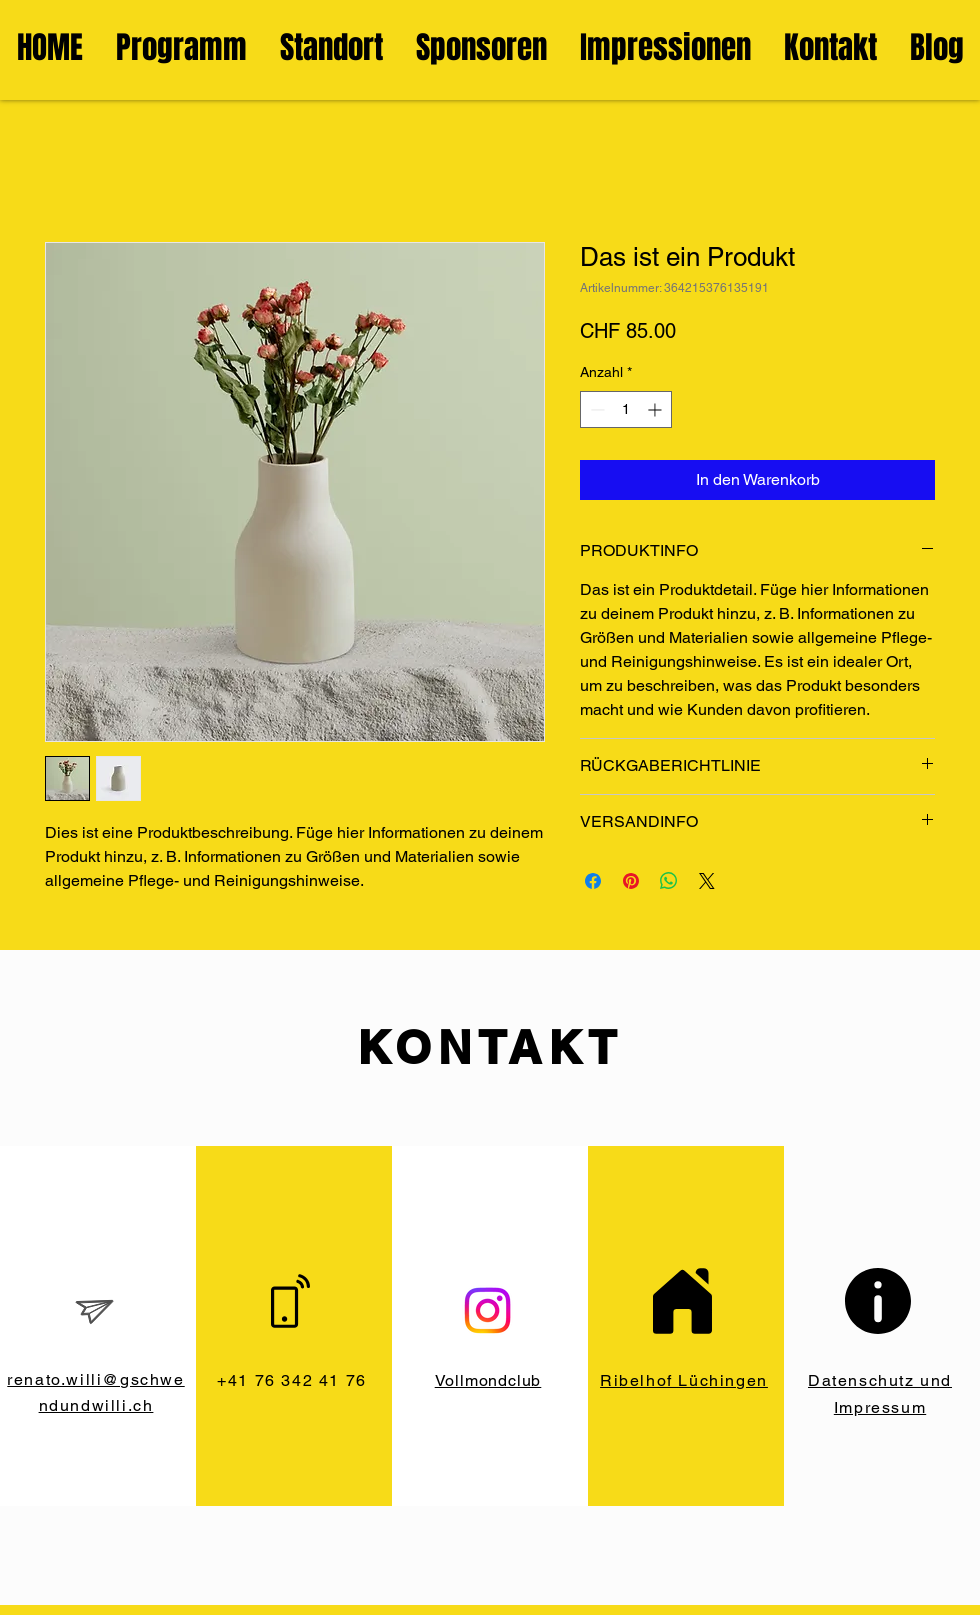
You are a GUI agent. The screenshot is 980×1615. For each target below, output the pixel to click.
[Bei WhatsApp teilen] (669, 881)
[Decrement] (595, 409)
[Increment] (656, 409)
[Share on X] (707, 881)
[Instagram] (487, 1310)
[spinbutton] (626, 409)
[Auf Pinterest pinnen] (631, 881)
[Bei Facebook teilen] (593, 881)
